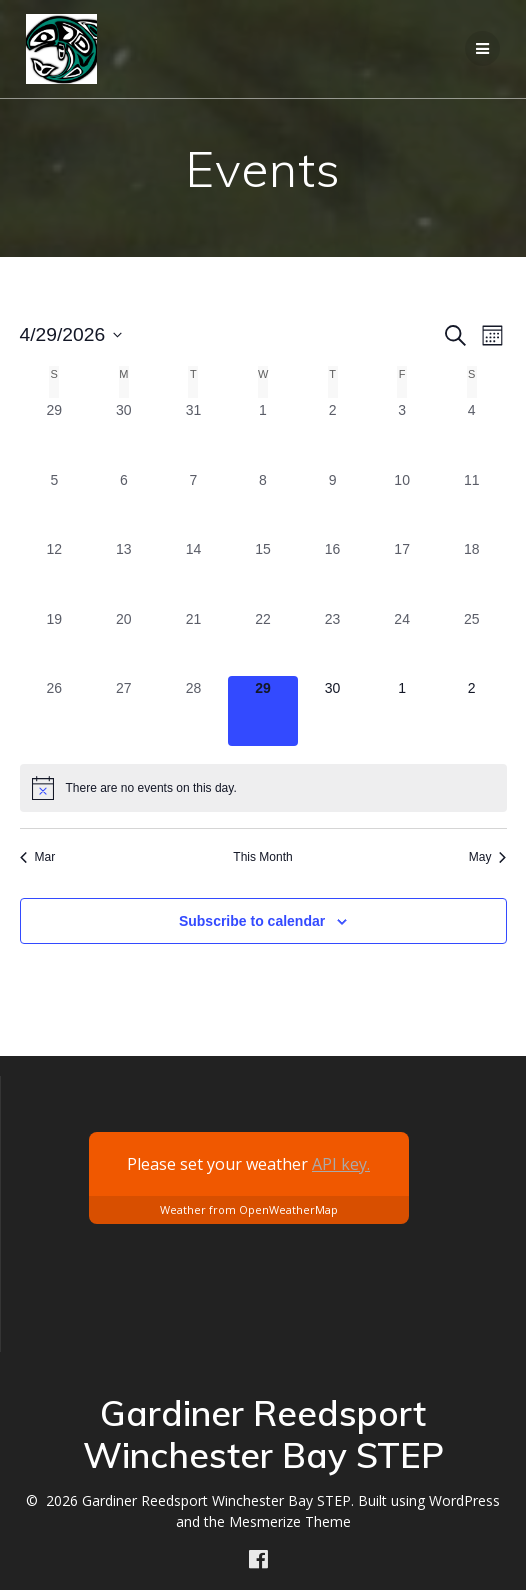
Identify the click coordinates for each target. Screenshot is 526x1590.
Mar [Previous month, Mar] (38, 857)
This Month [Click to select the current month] (262, 857)
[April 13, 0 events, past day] (124, 572)
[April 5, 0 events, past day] (55, 503)
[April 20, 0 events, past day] (124, 642)
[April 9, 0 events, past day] (333, 503)
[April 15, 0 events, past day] (263, 572)
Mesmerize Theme (290, 1521)
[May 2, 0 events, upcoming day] (472, 711)
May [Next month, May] (488, 857)
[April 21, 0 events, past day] (194, 642)
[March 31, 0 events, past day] (194, 433)
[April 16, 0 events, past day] (333, 572)
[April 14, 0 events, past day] (194, 572)
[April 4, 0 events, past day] (472, 433)
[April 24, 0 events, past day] (402, 642)
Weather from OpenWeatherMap (249, 1209)
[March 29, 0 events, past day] (55, 433)
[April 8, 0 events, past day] (263, 503)
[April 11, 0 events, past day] (472, 503)
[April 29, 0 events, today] (263, 711)
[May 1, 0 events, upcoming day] (402, 711)
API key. (341, 1164)
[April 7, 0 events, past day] (194, 503)
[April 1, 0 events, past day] (263, 433)
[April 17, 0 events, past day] (402, 572)
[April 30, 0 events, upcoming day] (333, 711)
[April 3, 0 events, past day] (402, 433)
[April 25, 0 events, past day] (472, 642)
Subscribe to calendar (252, 921)
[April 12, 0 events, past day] (55, 572)
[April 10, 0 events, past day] (402, 503)
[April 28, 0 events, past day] (194, 711)
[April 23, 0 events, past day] (333, 642)
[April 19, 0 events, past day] (55, 642)
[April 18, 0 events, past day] (472, 572)
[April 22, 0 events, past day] (263, 642)
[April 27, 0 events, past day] (124, 711)
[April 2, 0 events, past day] (333, 433)
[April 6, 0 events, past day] (124, 503)
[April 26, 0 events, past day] (55, 711)
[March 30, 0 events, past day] (124, 433)
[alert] (263, 788)
